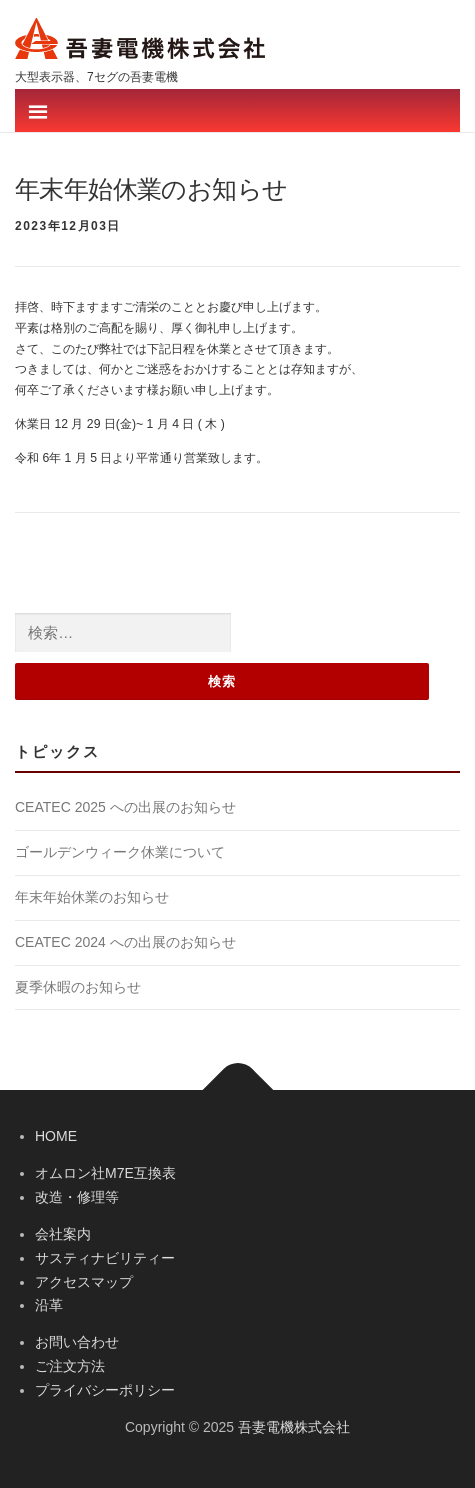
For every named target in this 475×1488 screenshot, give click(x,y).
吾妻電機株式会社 (294, 1427)
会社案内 (63, 1234)
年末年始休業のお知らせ (92, 897)
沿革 (49, 1305)
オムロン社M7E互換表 (105, 1173)
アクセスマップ (84, 1282)
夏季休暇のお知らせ (78, 987)
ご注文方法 (70, 1366)
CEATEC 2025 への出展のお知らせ (125, 807)
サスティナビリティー (105, 1258)
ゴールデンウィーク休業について (120, 852)
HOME (56, 1136)
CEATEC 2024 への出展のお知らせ (125, 942)
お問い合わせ (77, 1342)
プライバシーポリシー (105, 1390)
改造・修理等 (77, 1197)
